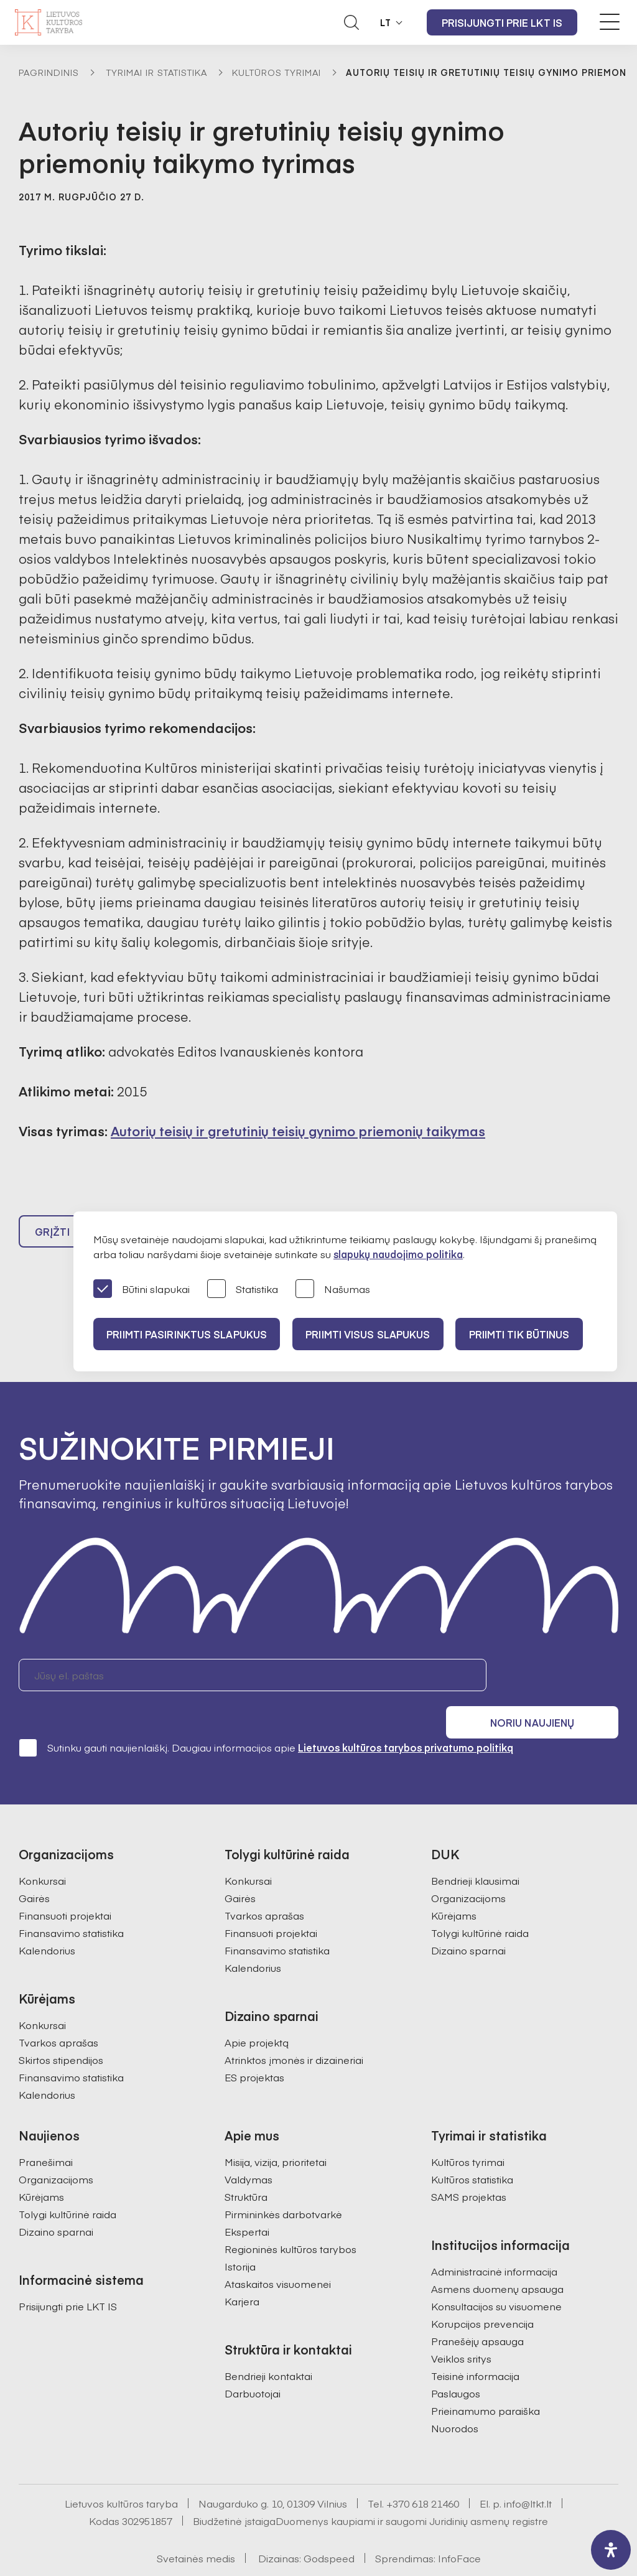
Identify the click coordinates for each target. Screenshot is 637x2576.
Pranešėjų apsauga (477, 2313)
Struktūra (246, 2168)
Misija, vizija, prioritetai (276, 2133)
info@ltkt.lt (528, 2475)
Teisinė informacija (475, 2347)
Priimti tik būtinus (530, 1334)
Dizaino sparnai (468, 1922)
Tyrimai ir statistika (156, 72)
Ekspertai (247, 2203)
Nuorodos (454, 2400)
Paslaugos (455, 2365)
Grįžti (52, 1237)
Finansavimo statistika (71, 1904)
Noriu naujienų (559, 1680)
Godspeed (329, 2530)
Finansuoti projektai (65, 1887)
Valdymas (248, 2151)
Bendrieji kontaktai (268, 2347)
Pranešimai (46, 2133)
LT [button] (385, 22)
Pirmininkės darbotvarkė (283, 2186)
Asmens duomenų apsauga (497, 2260)
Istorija (240, 2238)
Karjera (242, 2273)
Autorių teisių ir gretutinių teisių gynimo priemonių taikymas (298, 1131)
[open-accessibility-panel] (611, 2550)
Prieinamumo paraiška (485, 2382)
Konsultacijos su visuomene (496, 2278)
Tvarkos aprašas (58, 2014)
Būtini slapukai (141, 1289)
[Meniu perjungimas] (609, 21)
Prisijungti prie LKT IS (502, 22)
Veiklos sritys (461, 2330)
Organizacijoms (468, 1870)
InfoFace (459, 2530)
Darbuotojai (253, 2365)
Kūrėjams (454, 1887)
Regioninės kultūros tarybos (290, 2221)
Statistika (242, 1289)
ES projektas (254, 2049)
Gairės (34, 1870)
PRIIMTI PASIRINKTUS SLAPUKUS (188, 1334)
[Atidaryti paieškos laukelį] (351, 22)
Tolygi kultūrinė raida (480, 1904)
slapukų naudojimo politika (398, 1254)
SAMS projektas (468, 2168)
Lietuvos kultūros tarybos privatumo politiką (405, 1719)
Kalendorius (47, 1922)
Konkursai (42, 1852)
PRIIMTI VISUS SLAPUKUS (374, 1334)
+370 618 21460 (422, 2475)
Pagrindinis (49, 72)
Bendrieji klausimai (475, 1852)
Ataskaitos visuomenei (278, 2255)
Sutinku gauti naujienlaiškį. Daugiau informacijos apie (266, 1719)
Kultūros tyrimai (276, 72)
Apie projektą (257, 2014)
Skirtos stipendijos (61, 2031)
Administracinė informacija (494, 2243)
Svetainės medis (196, 2530)
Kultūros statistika (472, 2151)
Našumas (332, 1289)
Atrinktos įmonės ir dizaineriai (294, 2031)
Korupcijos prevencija (482, 2295)
